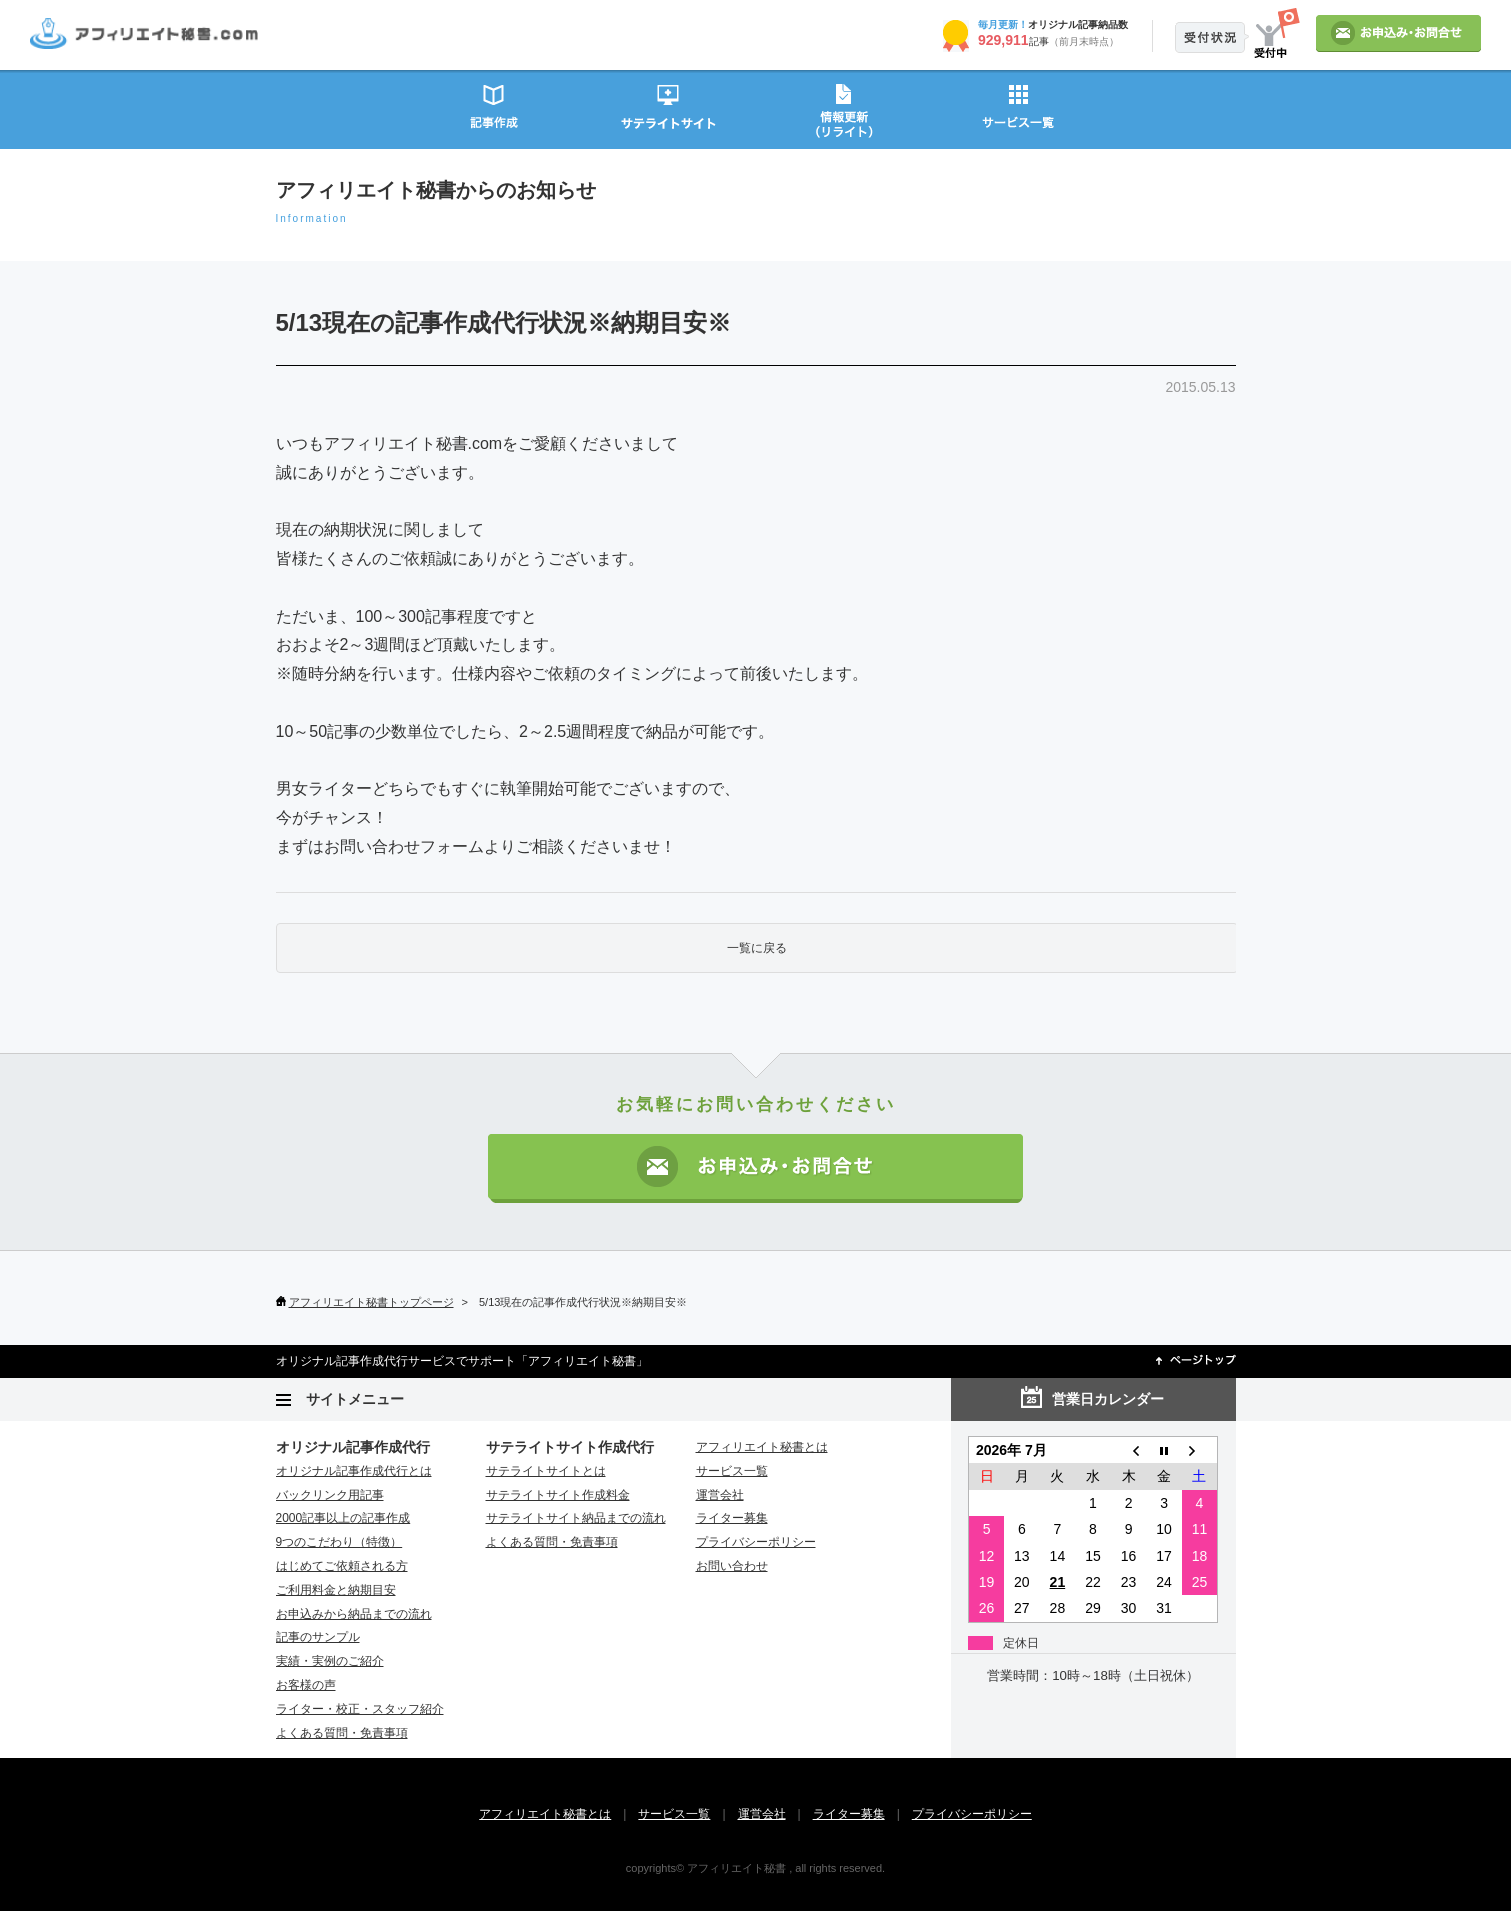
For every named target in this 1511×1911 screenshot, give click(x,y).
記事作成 (493, 108)
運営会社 (720, 1495)
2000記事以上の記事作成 (343, 1518)
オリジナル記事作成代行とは (354, 1471)
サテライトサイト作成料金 (558, 1495)
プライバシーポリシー (756, 1542)
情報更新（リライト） (843, 108)
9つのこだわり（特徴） (339, 1542)
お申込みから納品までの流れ (354, 1614)
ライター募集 (732, 1518)
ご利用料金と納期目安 (336, 1590)
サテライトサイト (668, 108)
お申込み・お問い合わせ (755, 1168)
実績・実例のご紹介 (330, 1661)
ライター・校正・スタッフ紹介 (360, 1709)
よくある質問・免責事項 (342, 1733)
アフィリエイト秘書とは (762, 1447)
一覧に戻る (757, 948)
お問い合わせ (732, 1566)
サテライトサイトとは (546, 1471)
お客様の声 (306, 1685)
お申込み (1398, 33)
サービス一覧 (1018, 108)
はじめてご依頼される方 (342, 1566)
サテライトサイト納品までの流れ (576, 1518)
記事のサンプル (318, 1637)
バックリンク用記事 (330, 1495)
